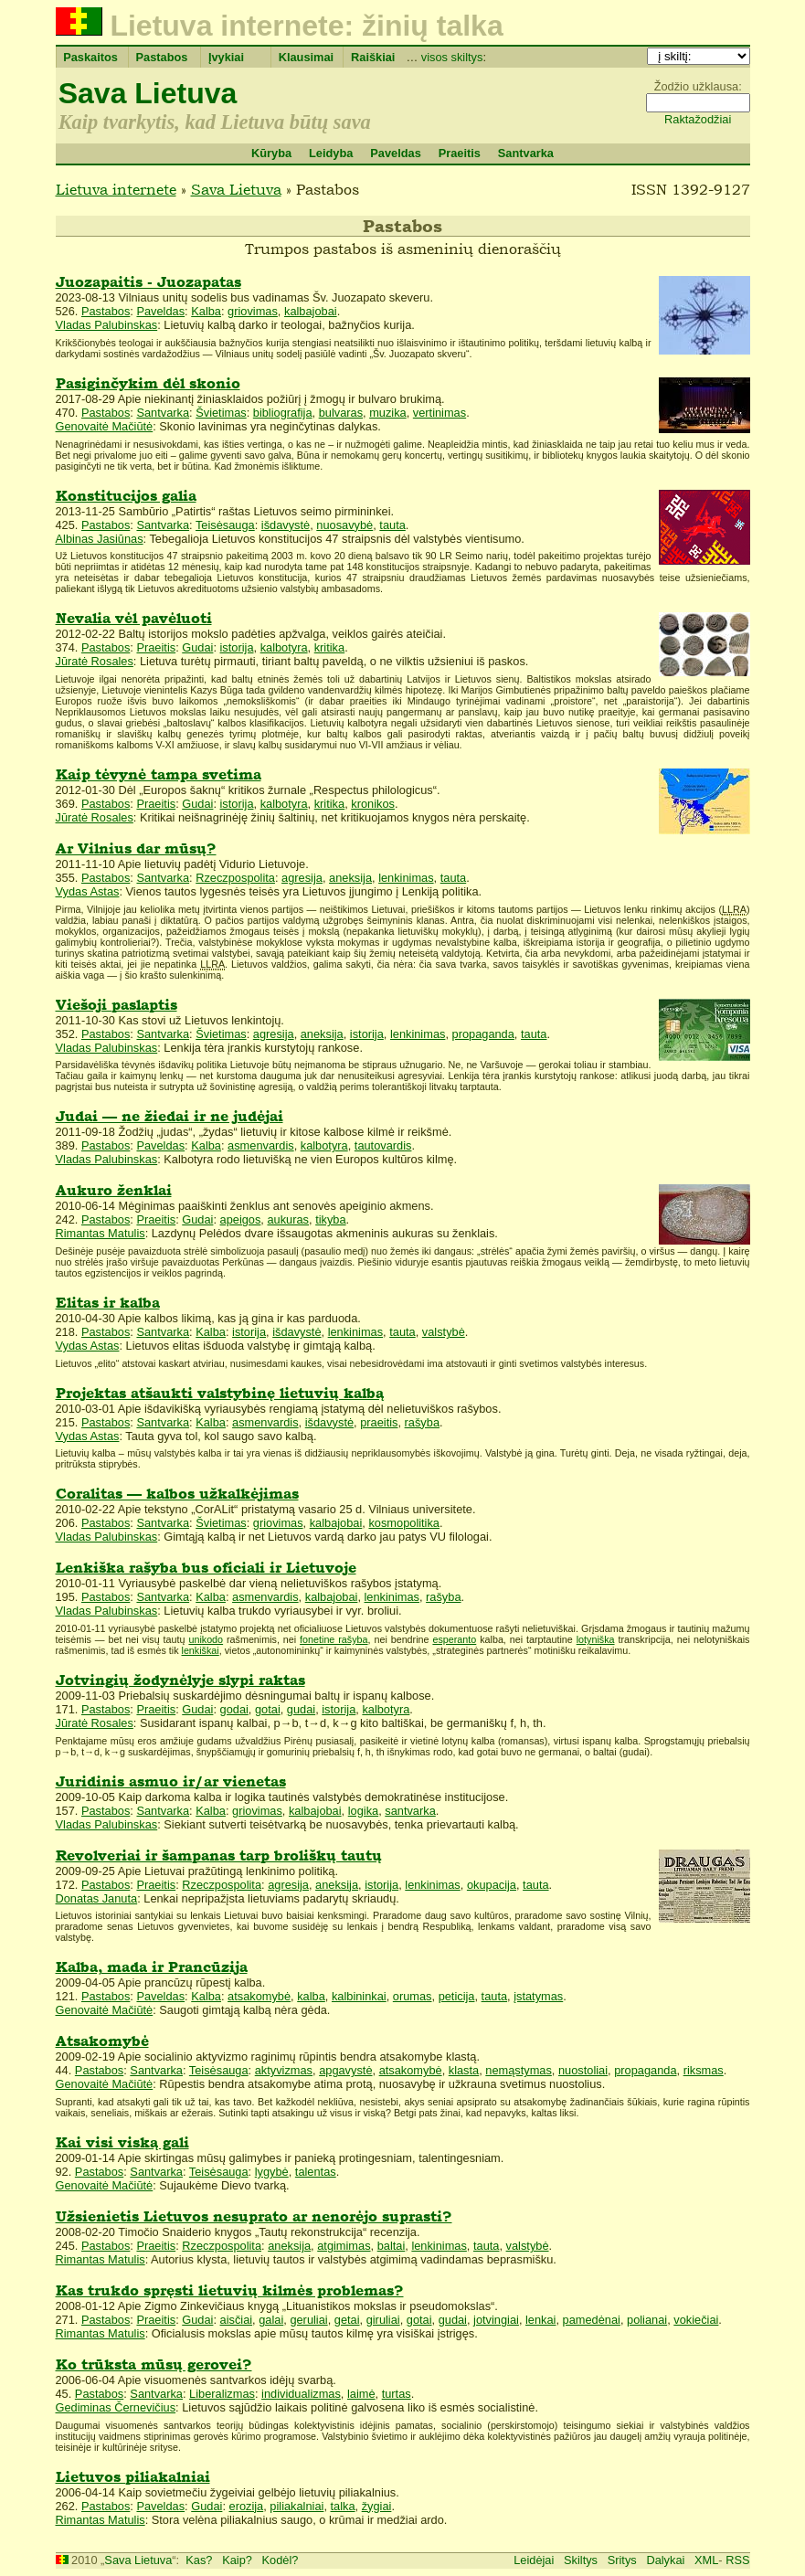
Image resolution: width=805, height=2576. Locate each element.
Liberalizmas (222, 2394)
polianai (647, 2320)
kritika (329, 647)
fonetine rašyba (333, 1639)
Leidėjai (534, 2560)
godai (234, 1709)
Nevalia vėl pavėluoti (134, 618)
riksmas (703, 2070)
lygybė (272, 2171)
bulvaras (341, 412)
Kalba (206, 311)
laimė (361, 2394)
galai (271, 2320)
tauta (392, 525)
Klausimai (306, 57)
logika (363, 1811)
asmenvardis (261, 1145)
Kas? (198, 2560)
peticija (457, 1996)
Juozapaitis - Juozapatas (148, 282)
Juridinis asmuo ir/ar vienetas (171, 1781)
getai (347, 2320)
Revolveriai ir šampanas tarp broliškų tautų (219, 1855)
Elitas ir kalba (108, 1302)
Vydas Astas (88, 891)
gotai (268, 1709)
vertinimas (439, 412)
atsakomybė (259, 1996)
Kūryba (271, 153)
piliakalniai (296, 2506)
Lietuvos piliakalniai (133, 2477)
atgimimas (343, 2246)
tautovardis (383, 1145)
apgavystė (345, 2070)
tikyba (330, 1219)
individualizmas (301, 2394)
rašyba (422, 1422)
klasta (464, 2070)
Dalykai (665, 2560)
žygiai (377, 2506)
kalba (311, 1996)
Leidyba (331, 153)
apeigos (240, 1219)
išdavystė (285, 525)
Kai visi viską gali (122, 2142)
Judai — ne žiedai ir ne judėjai (169, 1116)
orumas (412, 1996)
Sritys (622, 2560)
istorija (237, 647)
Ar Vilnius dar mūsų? (136, 848)
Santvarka (526, 153)
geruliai (308, 2320)
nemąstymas (518, 2070)
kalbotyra (284, 647)
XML (706, 2560)
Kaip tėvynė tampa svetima (158, 774)
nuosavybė (344, 525)
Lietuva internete (116, 189)
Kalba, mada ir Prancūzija (152, 1967)
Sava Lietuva (148, 93)
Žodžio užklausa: (698, 86)
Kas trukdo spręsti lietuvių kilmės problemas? (230, 2290)
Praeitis (460, 153)
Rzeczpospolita (235, 878)
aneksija (350, 878)
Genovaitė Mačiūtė (105, 426)
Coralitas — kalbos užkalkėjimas (177, 1493)
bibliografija (282, 412)
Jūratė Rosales (94, 661)
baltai (391, 2246)
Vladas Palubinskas (107, 325)
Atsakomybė (102, 2041)
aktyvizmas (283, 2070)
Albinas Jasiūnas (99, 539)
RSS (737, 2560)
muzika (388, 412)
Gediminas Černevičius (116, 2407)
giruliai (383, 2320)
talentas (315, 2171)
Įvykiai (226, 57)
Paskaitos (90, 57)
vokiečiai (695, 2320)
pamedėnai (591, 2320)
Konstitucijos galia (126, 495)
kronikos (373, 804)
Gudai (197, 647)
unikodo (205, 1639)
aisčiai (236, 2320)
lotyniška (596, 1639)
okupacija (491, 1885)
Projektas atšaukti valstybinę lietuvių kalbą (220, 1393)
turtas (396, 2394)
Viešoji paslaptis (116, 1004)
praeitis (378, 1422)
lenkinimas (405, 878)
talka (343, 2506)
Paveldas (395, 153)
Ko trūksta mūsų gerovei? (154, 2364)
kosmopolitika (404, 1523)
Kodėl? (280, 2560)
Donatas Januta (97, 1898)
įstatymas (538, 1996)
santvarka (410, 1811)
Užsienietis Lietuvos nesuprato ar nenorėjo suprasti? (254, 2216)
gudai (301, 1709)
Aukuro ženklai (114, 1190)
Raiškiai (373, 57)
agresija (302, 878)
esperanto (454, 1639)
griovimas (253, 311)
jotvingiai (496, 2320)
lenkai (540, 2320)
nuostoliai (583, 2070)
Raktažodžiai (697, 119)
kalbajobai (310, 311)
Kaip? (237, 2560)
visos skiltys (452, 57)
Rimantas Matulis (100, 1233)
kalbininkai (359, 1996)
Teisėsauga (225, 525)
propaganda (483, 1034)
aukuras (288, 1219)
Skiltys (581, 2560)
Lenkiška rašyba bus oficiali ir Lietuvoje (206, 1567)
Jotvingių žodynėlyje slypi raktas (180, 1680)
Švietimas (221, 412)
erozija (246, 2506)
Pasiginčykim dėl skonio (148, 383)
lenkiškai (200, 1650)
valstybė (443, 1332)
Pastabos (162, 57)
